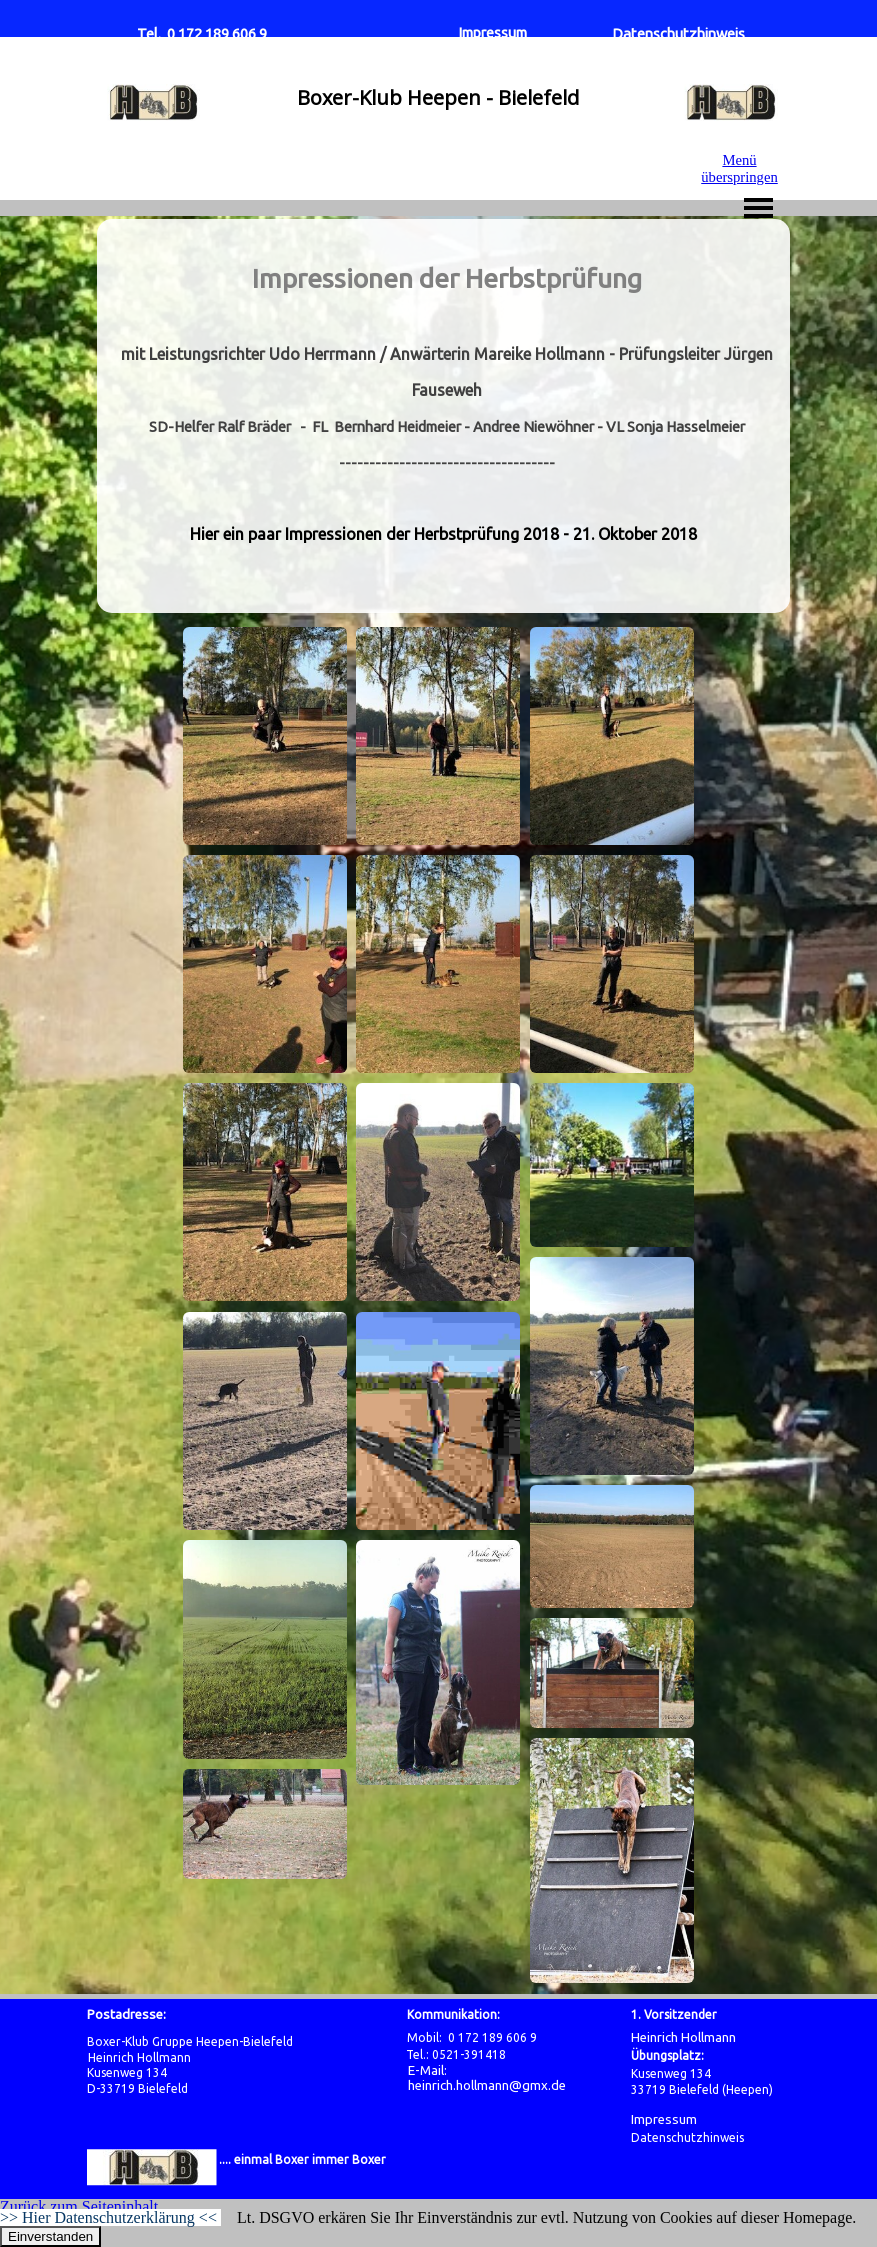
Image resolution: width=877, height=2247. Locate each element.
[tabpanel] (447, 416)
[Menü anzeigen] (759, 208)
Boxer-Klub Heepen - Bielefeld (438, 97)
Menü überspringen (739, 168)
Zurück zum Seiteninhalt (79, 2206)
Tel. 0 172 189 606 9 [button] (202, 33)
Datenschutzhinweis (678, 33)
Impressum (492, 32)
